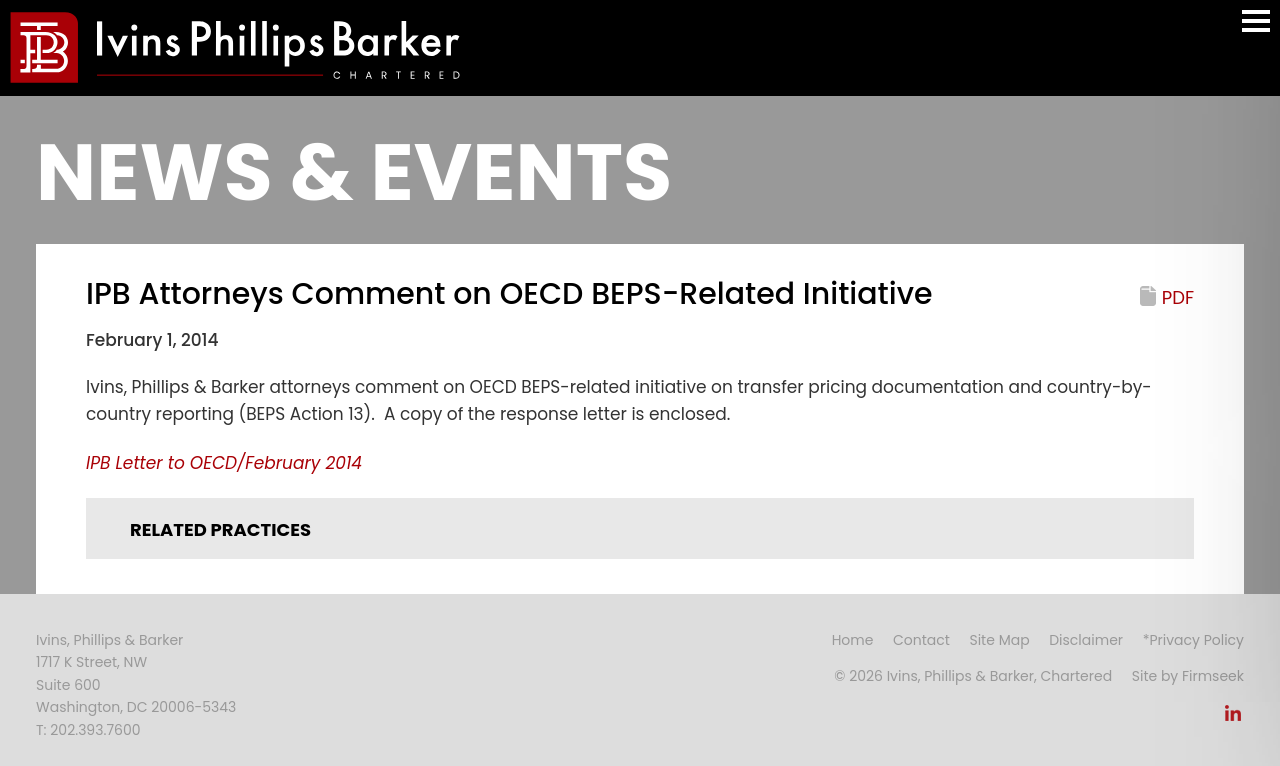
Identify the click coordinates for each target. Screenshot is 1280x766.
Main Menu (1256, 30)
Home (853, 640)
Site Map (999, 640)
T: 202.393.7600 (88, 730)
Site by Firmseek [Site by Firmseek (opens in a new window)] (1188, 676)
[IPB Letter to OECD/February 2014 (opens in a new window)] (224, 463)
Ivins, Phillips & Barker (109, 640)
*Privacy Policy (1193, 640)
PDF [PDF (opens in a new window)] (1178, 297)
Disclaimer (1086, 640)
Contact (921, 640)
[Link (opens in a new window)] (1233, 719)
